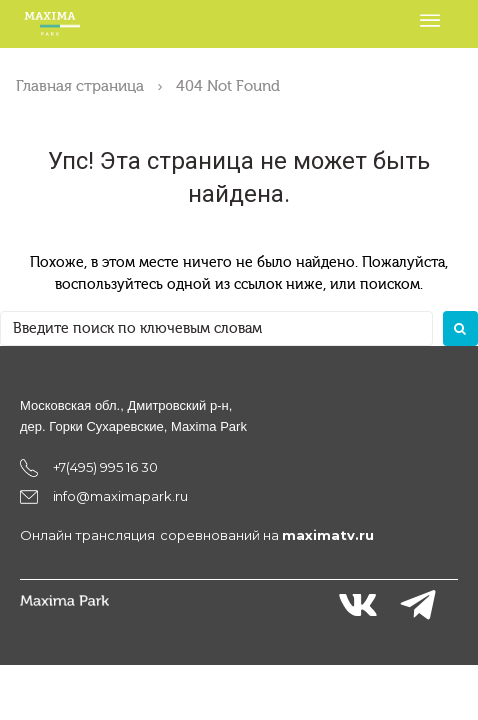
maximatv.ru (328, 535)
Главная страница (80, 86)
